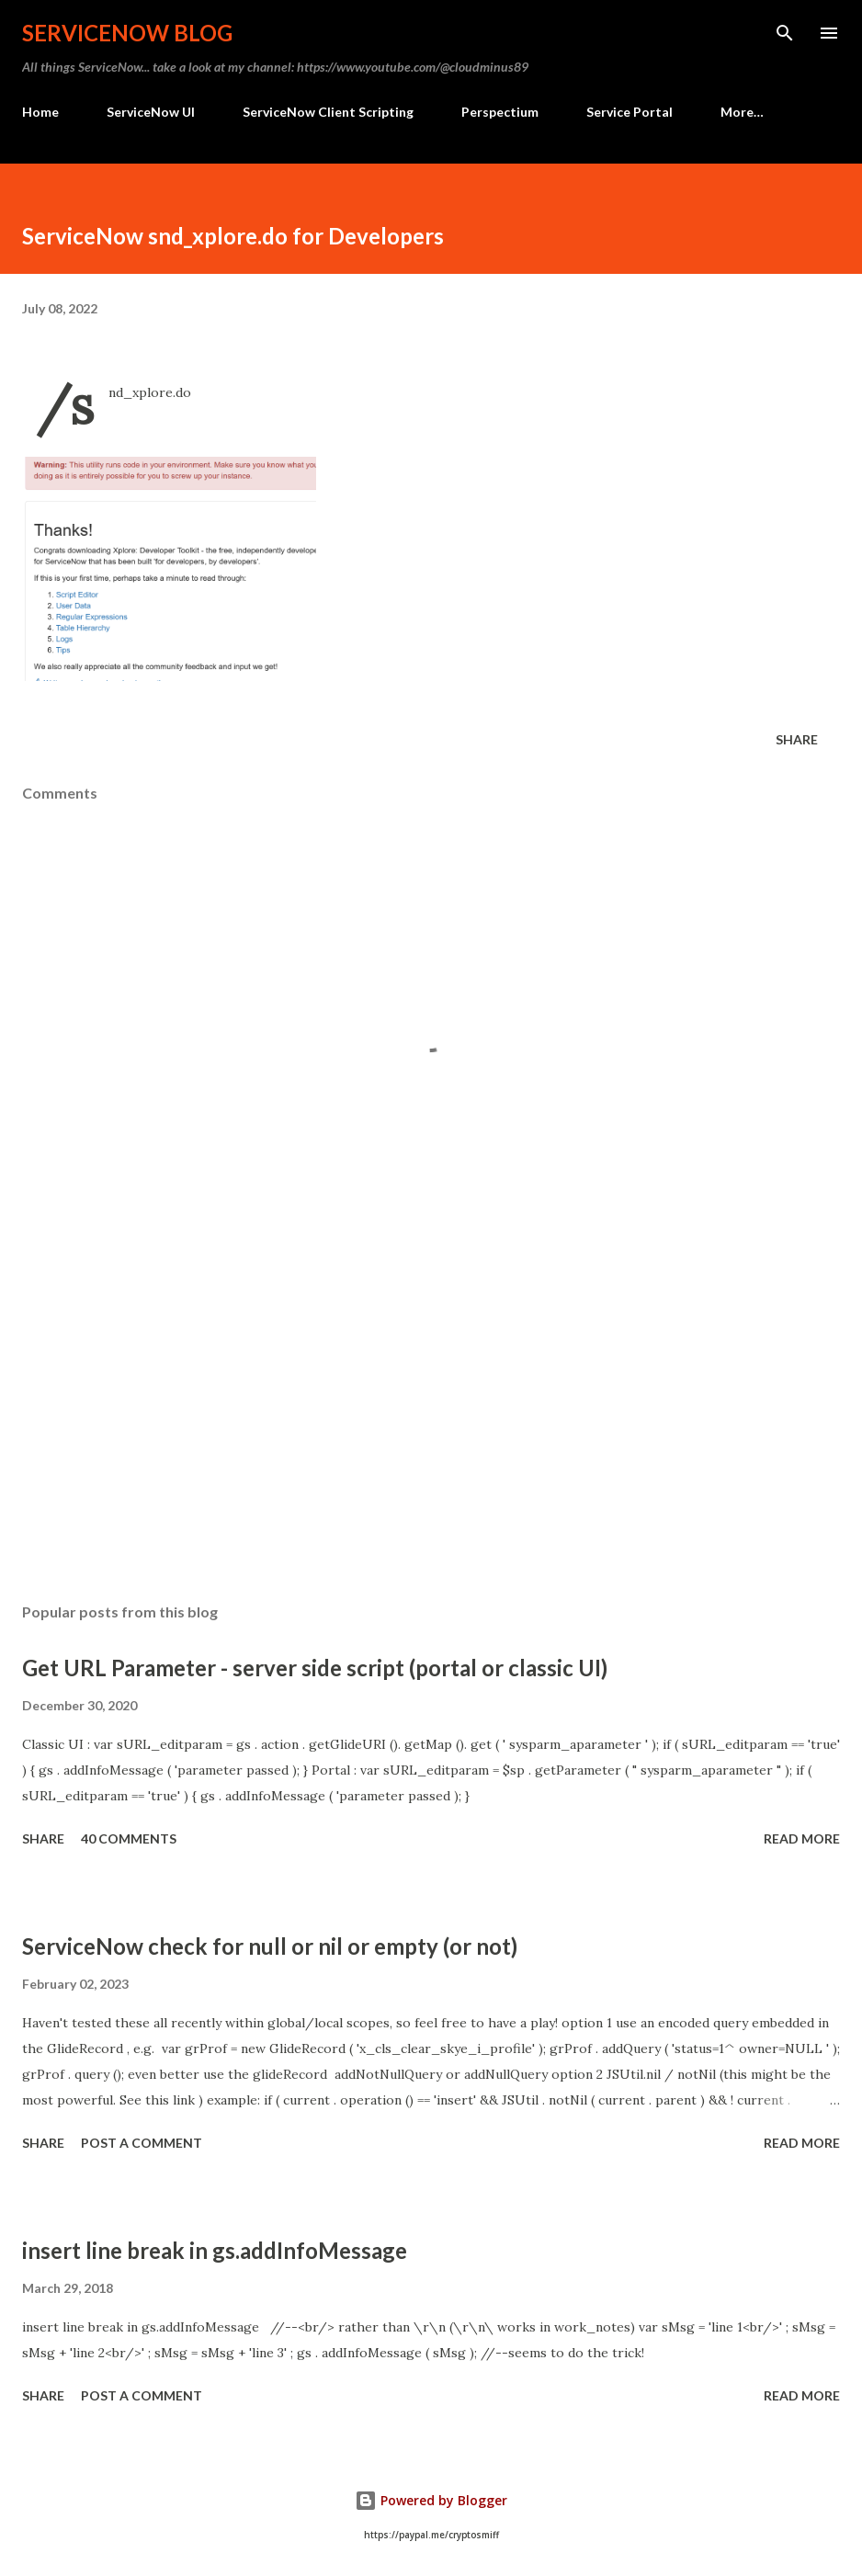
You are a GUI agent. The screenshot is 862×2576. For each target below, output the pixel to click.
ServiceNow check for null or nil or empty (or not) (269, 1946)
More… (742, 111)
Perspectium (500, 111)
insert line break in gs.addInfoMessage (214, 2250)
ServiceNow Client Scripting (328, 111)
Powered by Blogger (431, 2500)
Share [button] (797, 739)
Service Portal (629, 111)
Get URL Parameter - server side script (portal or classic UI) (314, 1667)
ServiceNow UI (151, 111)
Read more (802, 1838)
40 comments (128, 1838)
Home (40, 111)
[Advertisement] (431, 1415)
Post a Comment (141, 2142)
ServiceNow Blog (127, 32)
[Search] (785, 33)
